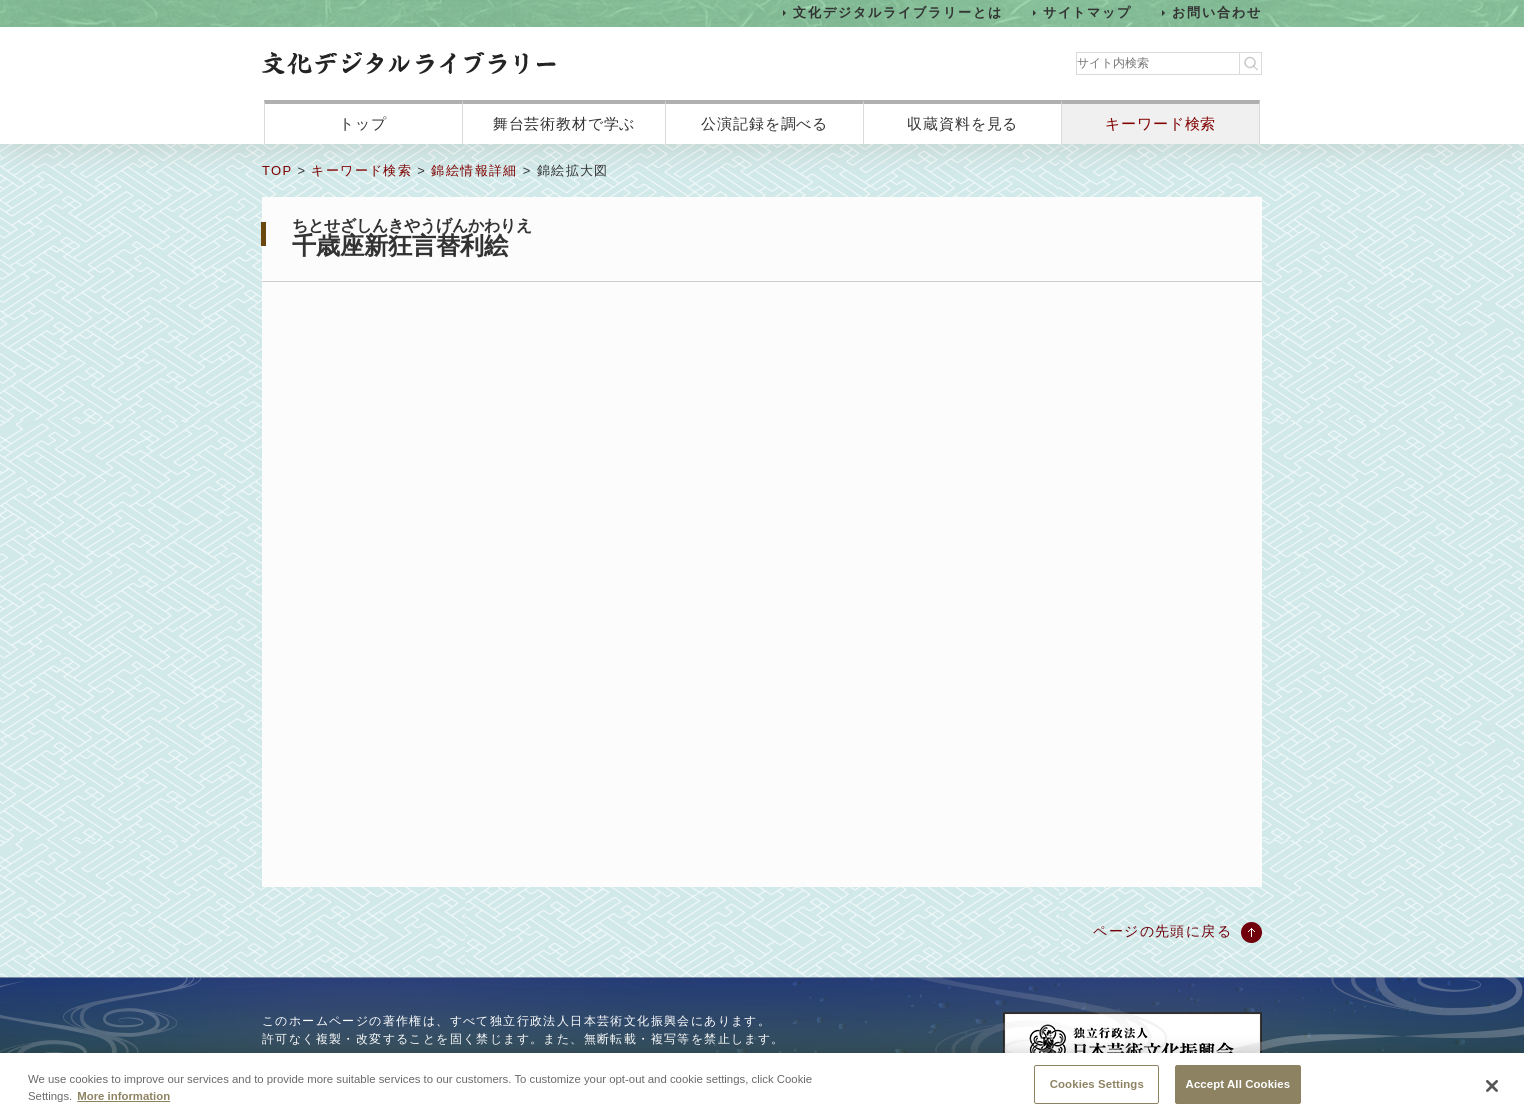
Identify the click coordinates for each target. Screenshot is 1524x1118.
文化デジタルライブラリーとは (897, 12)
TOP (277, 170)
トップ (363, 123)
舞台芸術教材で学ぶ (564, 123)
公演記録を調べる (764, 123)
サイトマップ (1088, 12)
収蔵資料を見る (962, 123)
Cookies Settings (1097, 1086)
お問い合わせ (1217, 12)
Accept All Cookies (1238, 1086)
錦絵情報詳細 (474, 170)
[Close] (1492, 1088)
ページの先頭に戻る (1162, 931)
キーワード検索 (1160, 123)
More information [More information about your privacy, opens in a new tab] (123, 1098)
